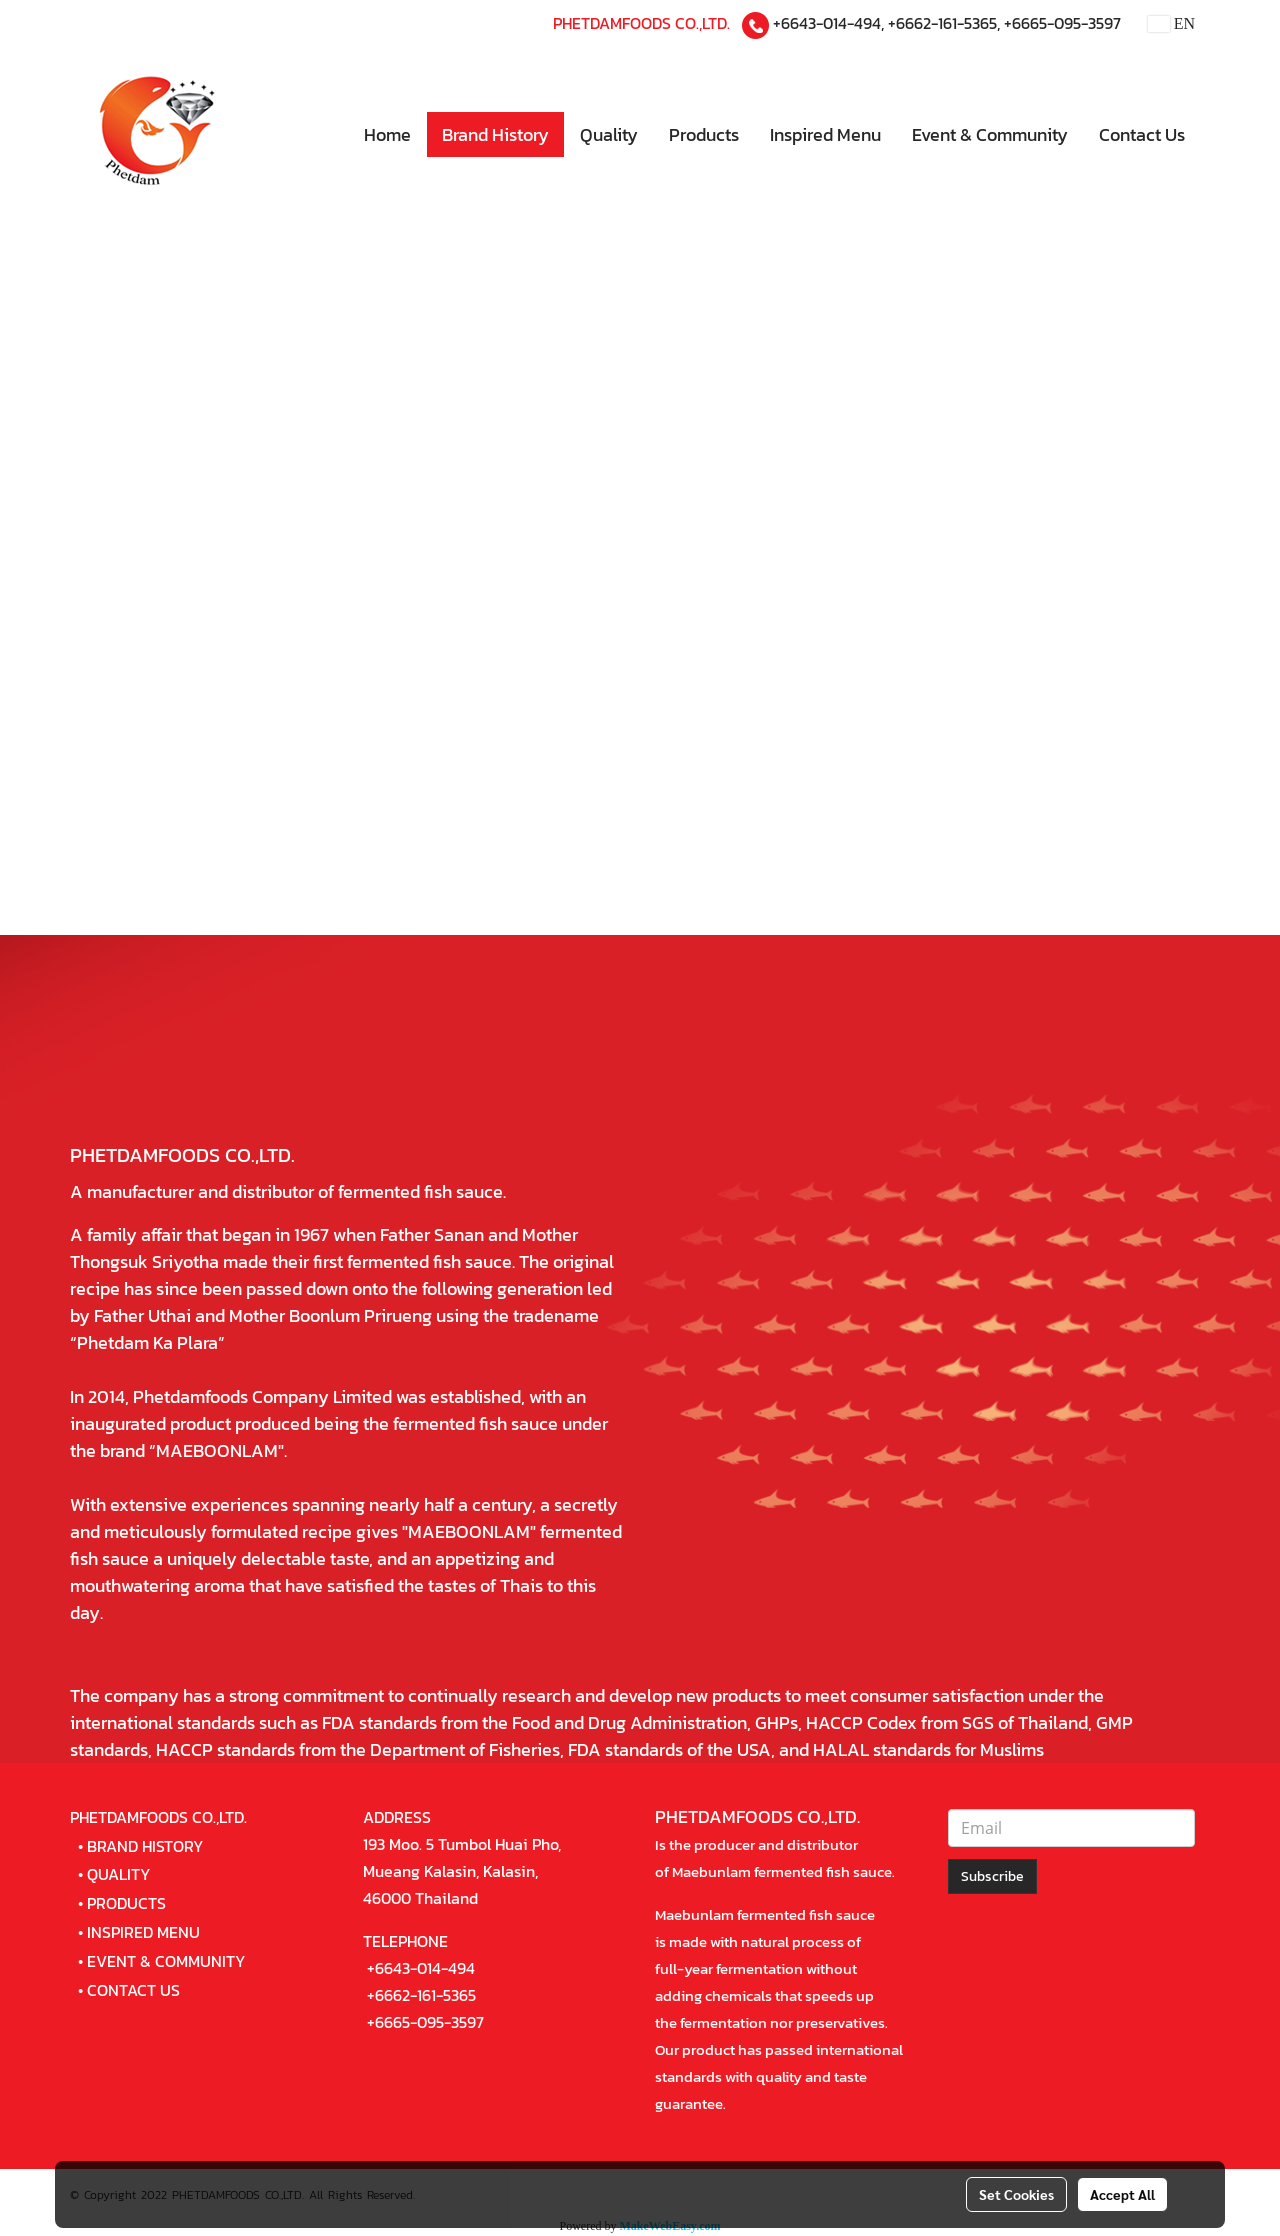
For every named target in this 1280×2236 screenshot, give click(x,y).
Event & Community (990, 134)
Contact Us (1142, 134)
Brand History (495, 134)
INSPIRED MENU (143, 1932)
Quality (609, 134)
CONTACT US (133, 1990)
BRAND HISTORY (145, 1846)
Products (704, 134)
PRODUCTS (126, 1903)
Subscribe (992, 1876)
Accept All (1122, 2194)
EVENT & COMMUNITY (166, 1961)
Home (387, 134)
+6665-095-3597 (1062, 23)
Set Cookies (1016, 2194)
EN (1171, 23)
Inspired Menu (825, 134)
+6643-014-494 (827, 23)
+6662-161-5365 (942, 23)
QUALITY (119, 1874)
